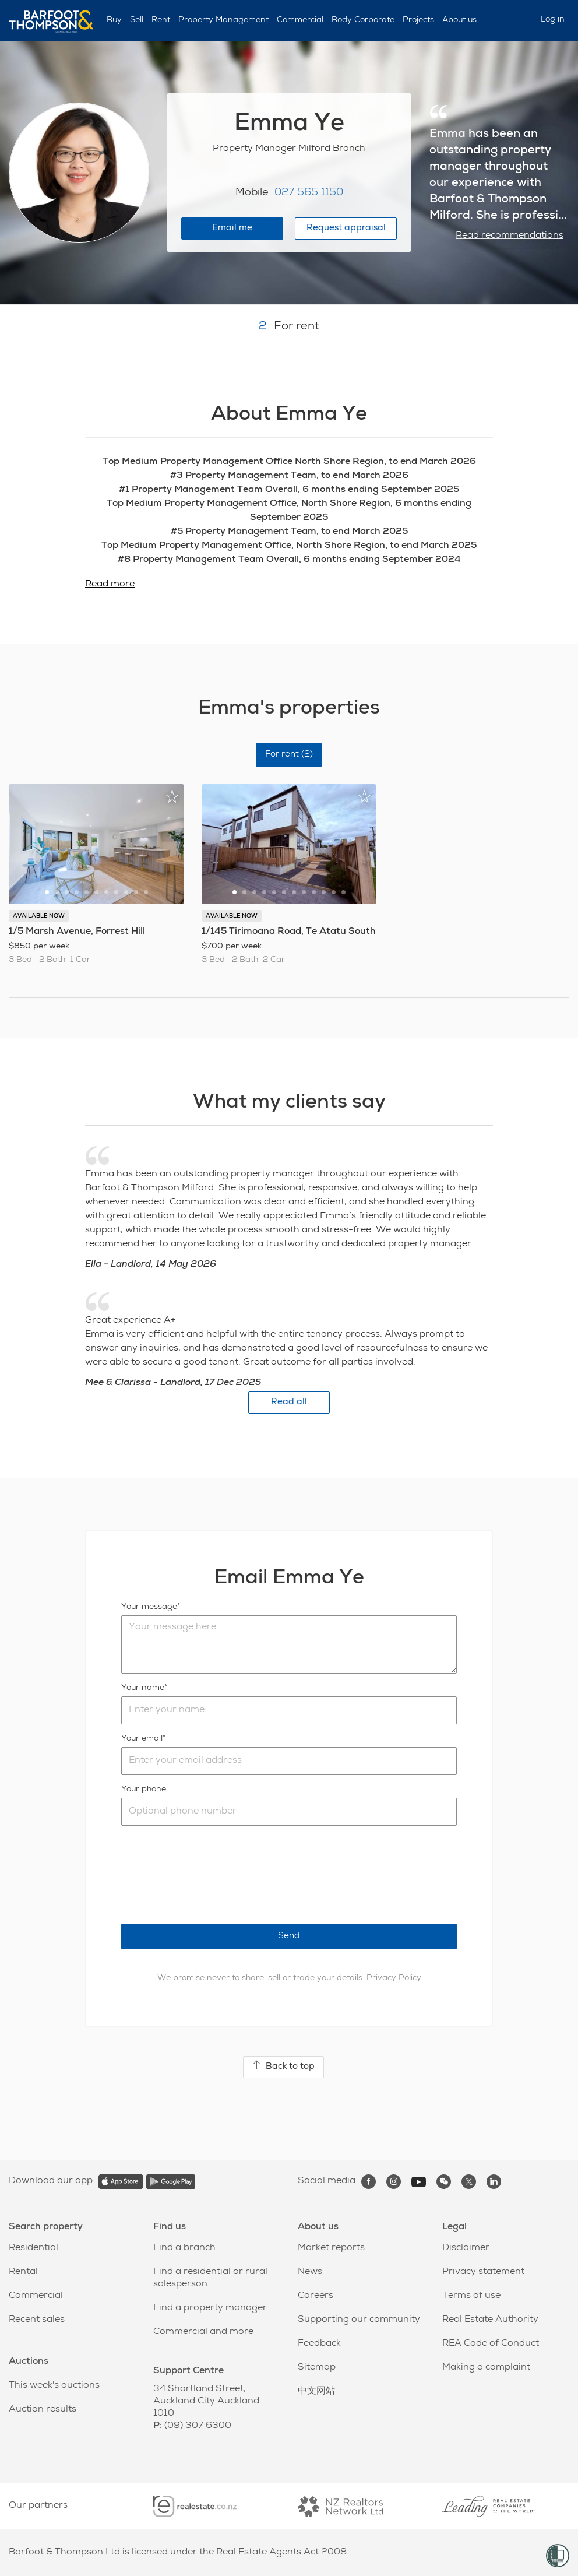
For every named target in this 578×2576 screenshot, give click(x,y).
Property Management (223, 20)
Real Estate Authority (490, 2320)
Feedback (319, 2344)
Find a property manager (210, 2308)
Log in (553, 20)
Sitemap (317, 2368)
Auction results (42, 2410)
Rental (23, 2272)
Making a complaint (486, 2368)
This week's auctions (54, 2386)
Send (289, 1936)
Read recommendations (509, 236)
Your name (142, 1688)
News (310, 2272)
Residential (33, 2248)
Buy (114, 20)
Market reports (331, 2248)
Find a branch (184, 2248)
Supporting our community (359, 2320)
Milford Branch (331, 149)
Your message (149, 1607)
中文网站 (316, 2391)
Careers (315, 2296)
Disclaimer (465, 2248)
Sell (136, 20)
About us (459, 20)
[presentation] (209, 1874)
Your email (142, 1739)
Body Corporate (363, 20)
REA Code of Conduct (490, 2344)
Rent (160, 20)
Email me (232, 228)
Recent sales (37, 2320)
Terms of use (471, 2296)
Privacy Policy (393, 1978)
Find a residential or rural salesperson (210, 2278)
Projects (418, 20)
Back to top (283, 2066)
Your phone (143, 1790)
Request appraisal (346, 228)
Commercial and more (203, 2332)
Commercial (300, 20)
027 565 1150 (308, 193)
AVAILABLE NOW (39, 916)
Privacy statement (483, 2272)
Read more (110, 584)
